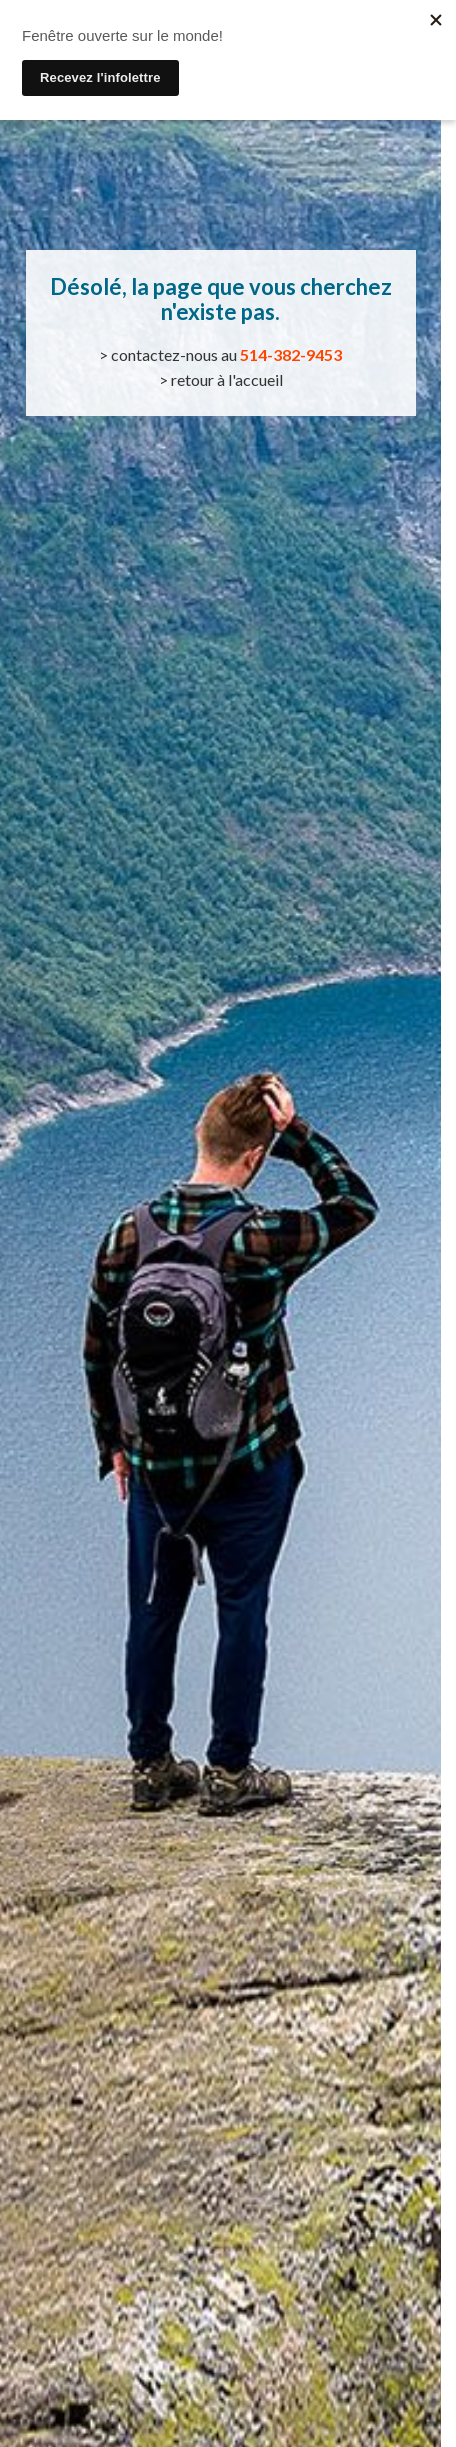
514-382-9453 (291, 354)
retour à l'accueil (227, 379)
